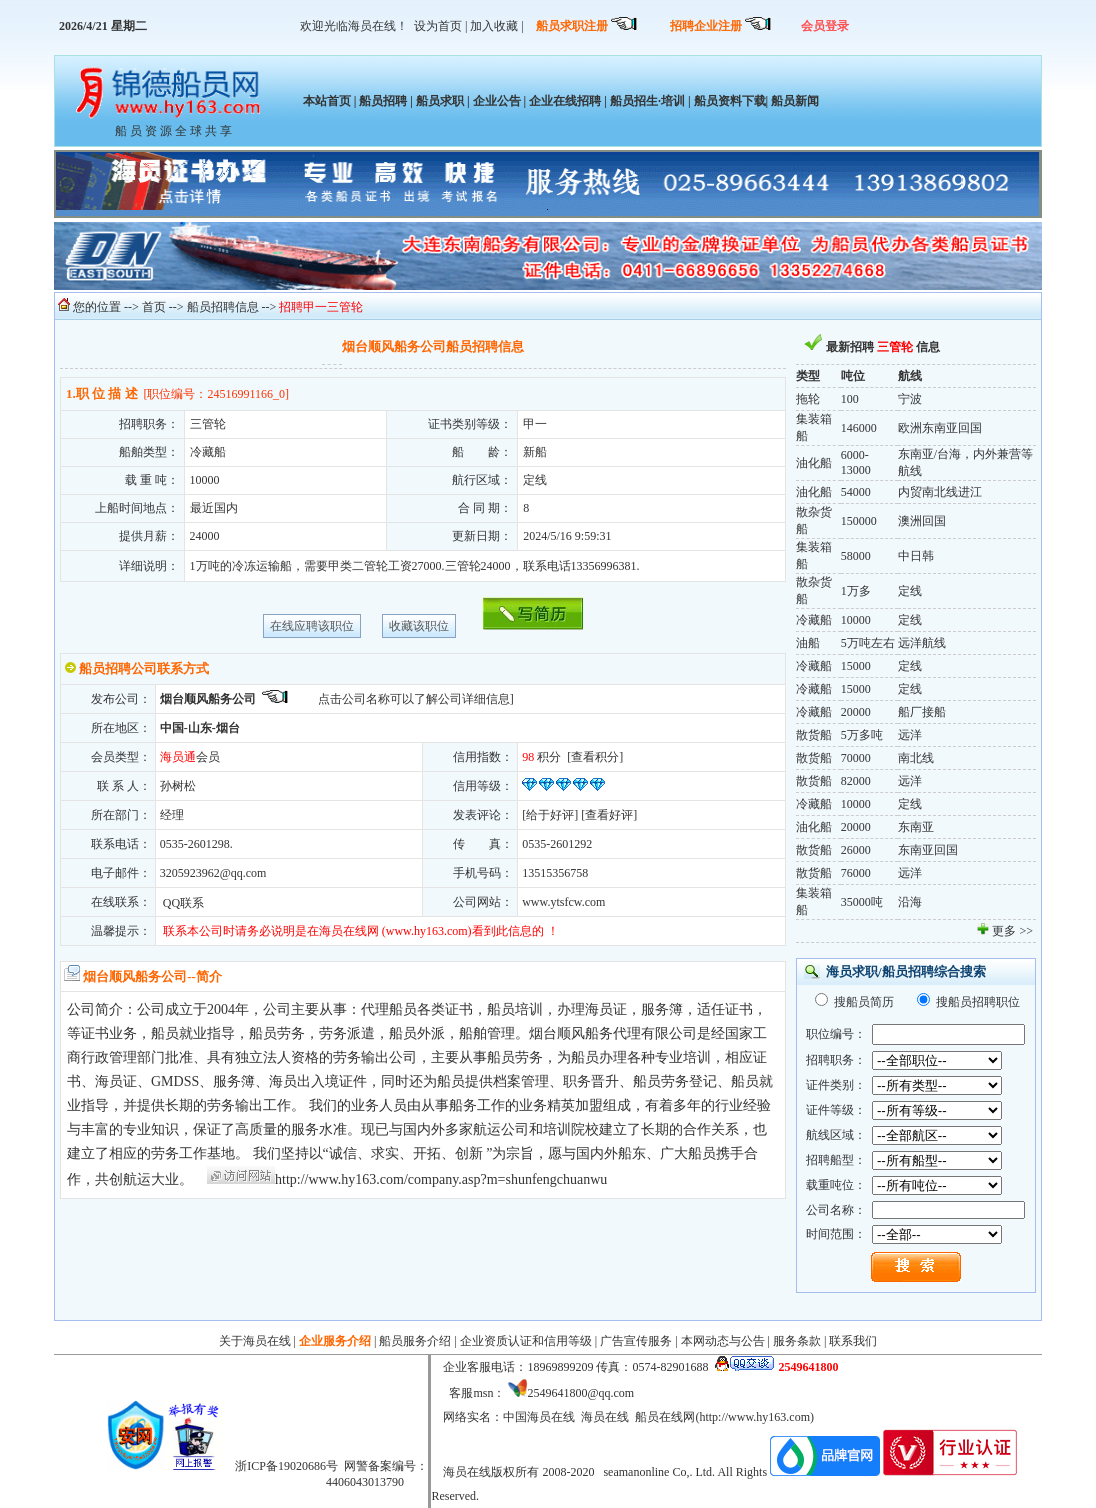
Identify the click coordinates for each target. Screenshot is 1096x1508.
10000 (856, 620)
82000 (856, 781)
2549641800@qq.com (580, 1393)
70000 (856, 758)
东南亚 (916, 827)
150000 (859, 521)
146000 (859, 428)
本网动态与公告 (723, 1341)
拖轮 (808, 399)
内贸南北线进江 (940, 492)
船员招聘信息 (223, 307)
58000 (856, 556)
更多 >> (1012, 931)
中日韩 (916, 556)
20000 (856, 712)
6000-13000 (856, 462)
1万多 (856, 591)
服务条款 (797, 1341)
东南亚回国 (928, 850)
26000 (856, 850)
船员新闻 (793, 101)
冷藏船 (814, 620)
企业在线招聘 (565, 101)
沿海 (910, 902)
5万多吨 (862, 735)
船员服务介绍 (415, 1341)
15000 (856, 666)
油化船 (814, 463)
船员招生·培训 (647, 101)
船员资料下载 (730, 101)
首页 (154, 307)
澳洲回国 (922, 521)
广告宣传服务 (636, 1341)
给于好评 (550, 815)
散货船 (814, 735)
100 (850, 399)
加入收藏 (494, 26)
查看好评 (609, 815)
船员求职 (440, 101)
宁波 (910, 399)
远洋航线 (922, 643)
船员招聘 (383, 101)
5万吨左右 (868, 643)
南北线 (916, 758)
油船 (808, 643)
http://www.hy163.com (754, 1417)
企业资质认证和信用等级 (526, 1341)
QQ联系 (182, 903)
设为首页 (438, 26)
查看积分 (595, 757)
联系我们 (853, 1341)
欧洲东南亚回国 (940, 428)
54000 (856, 492)
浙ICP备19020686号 (286, 1466)
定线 (910, 591)
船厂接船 (922, 712)
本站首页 (327, 101)
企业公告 (497, 101)
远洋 (910, 735)
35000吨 (862, 902)
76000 (856, 873)
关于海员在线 (255, 1341)
